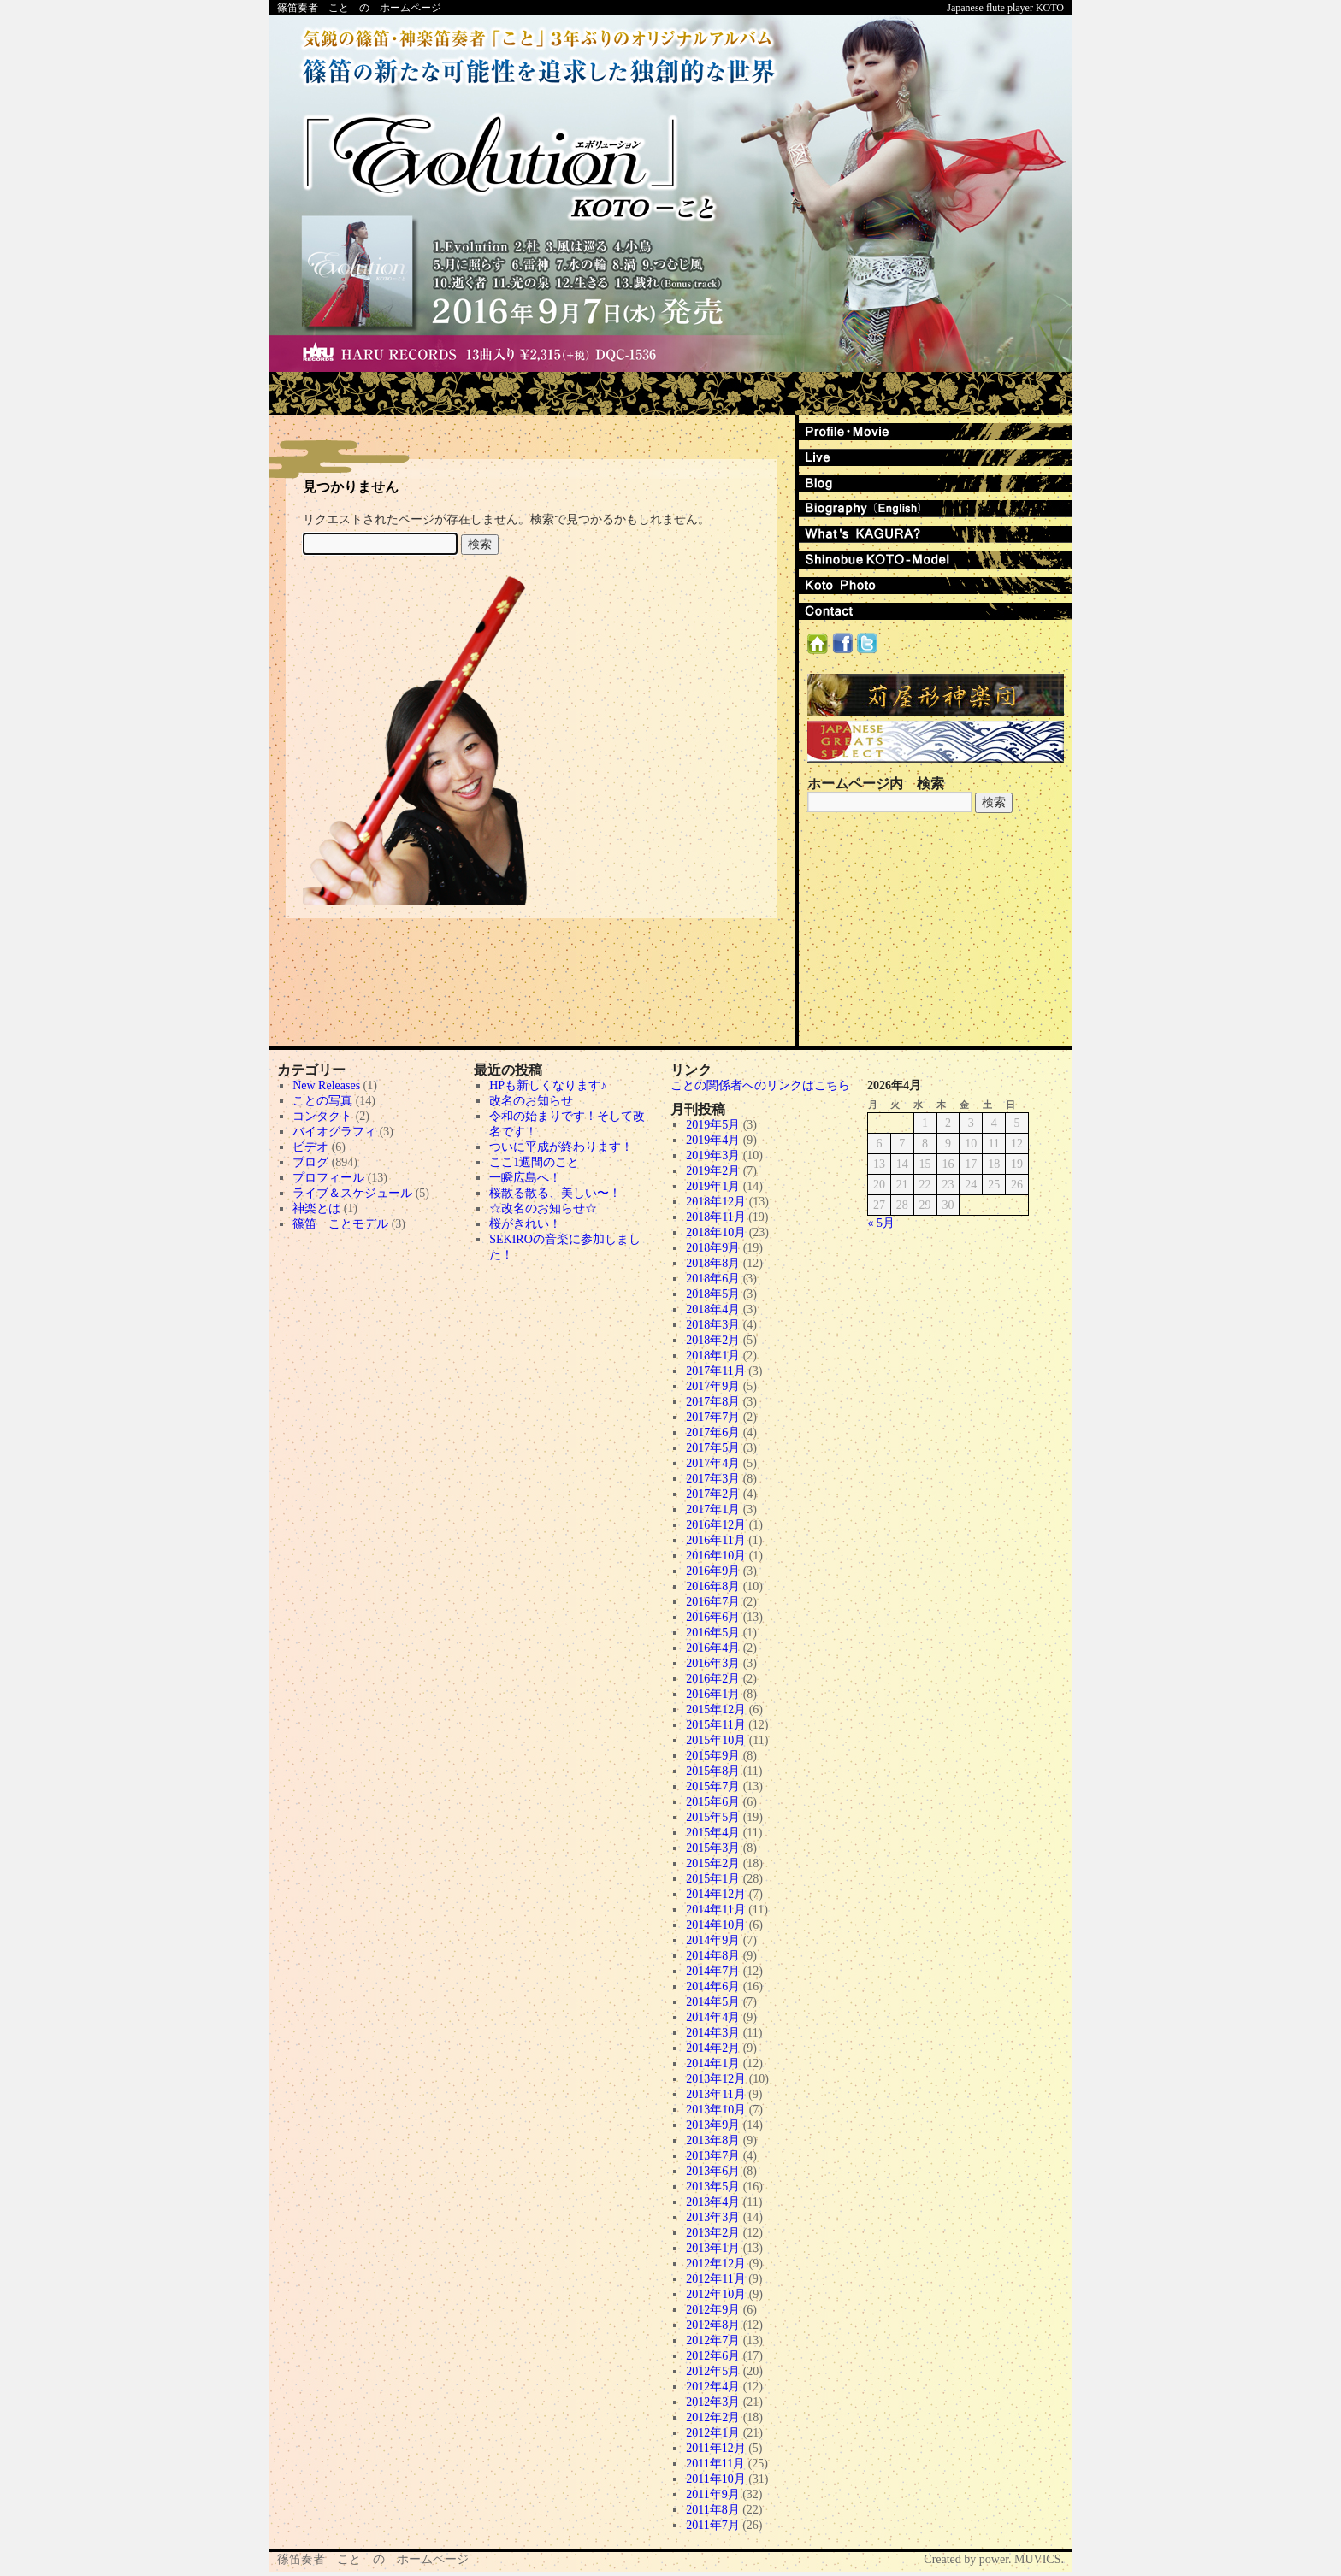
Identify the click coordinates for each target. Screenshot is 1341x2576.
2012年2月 (713, 2417)
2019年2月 (713, 1170)
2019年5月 (713, 1124)
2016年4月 (713, 1648)
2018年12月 (716, 1201)
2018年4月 (713, 1309)
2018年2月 (713, 1340)
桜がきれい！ (525, 1223)
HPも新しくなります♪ (547, 1085)
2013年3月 (713, 2217)
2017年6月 (713, 1432)
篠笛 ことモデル (340, 1223)
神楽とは (316, 1208)
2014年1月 (713, 2063)
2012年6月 (713, 2355)
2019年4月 (713, 1140)
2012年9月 (713, 2309)
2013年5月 (713, 2186)
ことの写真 (322, 1100)
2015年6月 (713, 1801)
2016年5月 (713, 1632)
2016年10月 (716, 1555)
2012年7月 (713, 2340)
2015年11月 (715, 1724)
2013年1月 (713, 2248)
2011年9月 (712, 2494)
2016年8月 (713, 1586)
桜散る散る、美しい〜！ (555, 1193)
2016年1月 (713, 1694)
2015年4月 (713, 1832)
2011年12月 (715, 2448)
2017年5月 (713, 1447)
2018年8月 (713, 1263)
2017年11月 (715, 1371)
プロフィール (328, 1177)
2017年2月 (713, 1494)
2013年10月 (716, 2109)
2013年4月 (713, 2202)
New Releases (326, 1085)
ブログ (310, 1162)
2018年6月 (713, 1278)
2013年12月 (716, 2078)
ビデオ (310, 1147)
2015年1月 (713, 1878)
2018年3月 (713, 1324)
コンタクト (322, 1116)
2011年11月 (715, 2463)
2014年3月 (713, 2032)
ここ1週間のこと (534, 1162)
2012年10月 (716, 2294)
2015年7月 (713, 1786)
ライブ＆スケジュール (352, 1193)
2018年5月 (713, 1294)
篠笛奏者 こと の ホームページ (359, 8)
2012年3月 (713, 2402)
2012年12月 (716, 2263)
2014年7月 (713, 1971)
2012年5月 (713, 2371)
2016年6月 (713, 1617)
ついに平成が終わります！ (561, 1147)
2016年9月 (713, 1571)
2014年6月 (713, 1986)
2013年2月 (713, 2232)
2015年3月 (713, 1848)
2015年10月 (716, 1740)
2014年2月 (713, 2048)
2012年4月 (713, 2386)
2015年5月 (713, 1817)
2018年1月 (713, 1355)
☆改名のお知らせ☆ (543, 1208)
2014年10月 (716, 1925)
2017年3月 (713, 1478)
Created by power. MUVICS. (994, 2559)
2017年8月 (713, 1401)
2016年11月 (715, 1540)
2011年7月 (712, 2525)
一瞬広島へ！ (525, 1177)
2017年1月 (713, 1509)
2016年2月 (713, 1678)
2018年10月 (716, 1232)
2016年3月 (713, 1663)
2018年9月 (713, 1247)
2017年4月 (713, 1463)
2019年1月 (713, 1186)
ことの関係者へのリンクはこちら (760, 1085)
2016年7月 (713, 1601)
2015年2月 (713, 1863)
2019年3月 (713, 1155)
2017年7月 (713, 1417)
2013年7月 (713, 2155)
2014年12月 (716, 1894)
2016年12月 (716, 1524)
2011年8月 (712, 2509)
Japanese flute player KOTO (1005, 8)
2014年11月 (715, 1909)
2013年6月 (713, 2171)
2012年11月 (715, 2278)
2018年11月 (715, 1217)
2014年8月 (713, 1955)
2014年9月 (713, 1940)
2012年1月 (713, 2432)
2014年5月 (713, 2001)
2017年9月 (713, 1386)
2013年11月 (715, 2094)
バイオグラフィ (334, 1131)
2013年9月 (713, 2125)
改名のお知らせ (531, 1100)
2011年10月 (715, 2479)
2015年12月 (716, 1709)
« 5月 (881, 1223)
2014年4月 (713, 2017)
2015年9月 (713, 1755)
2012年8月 (713, 2325)
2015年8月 (713, 1771)
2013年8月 (713, 2140)
